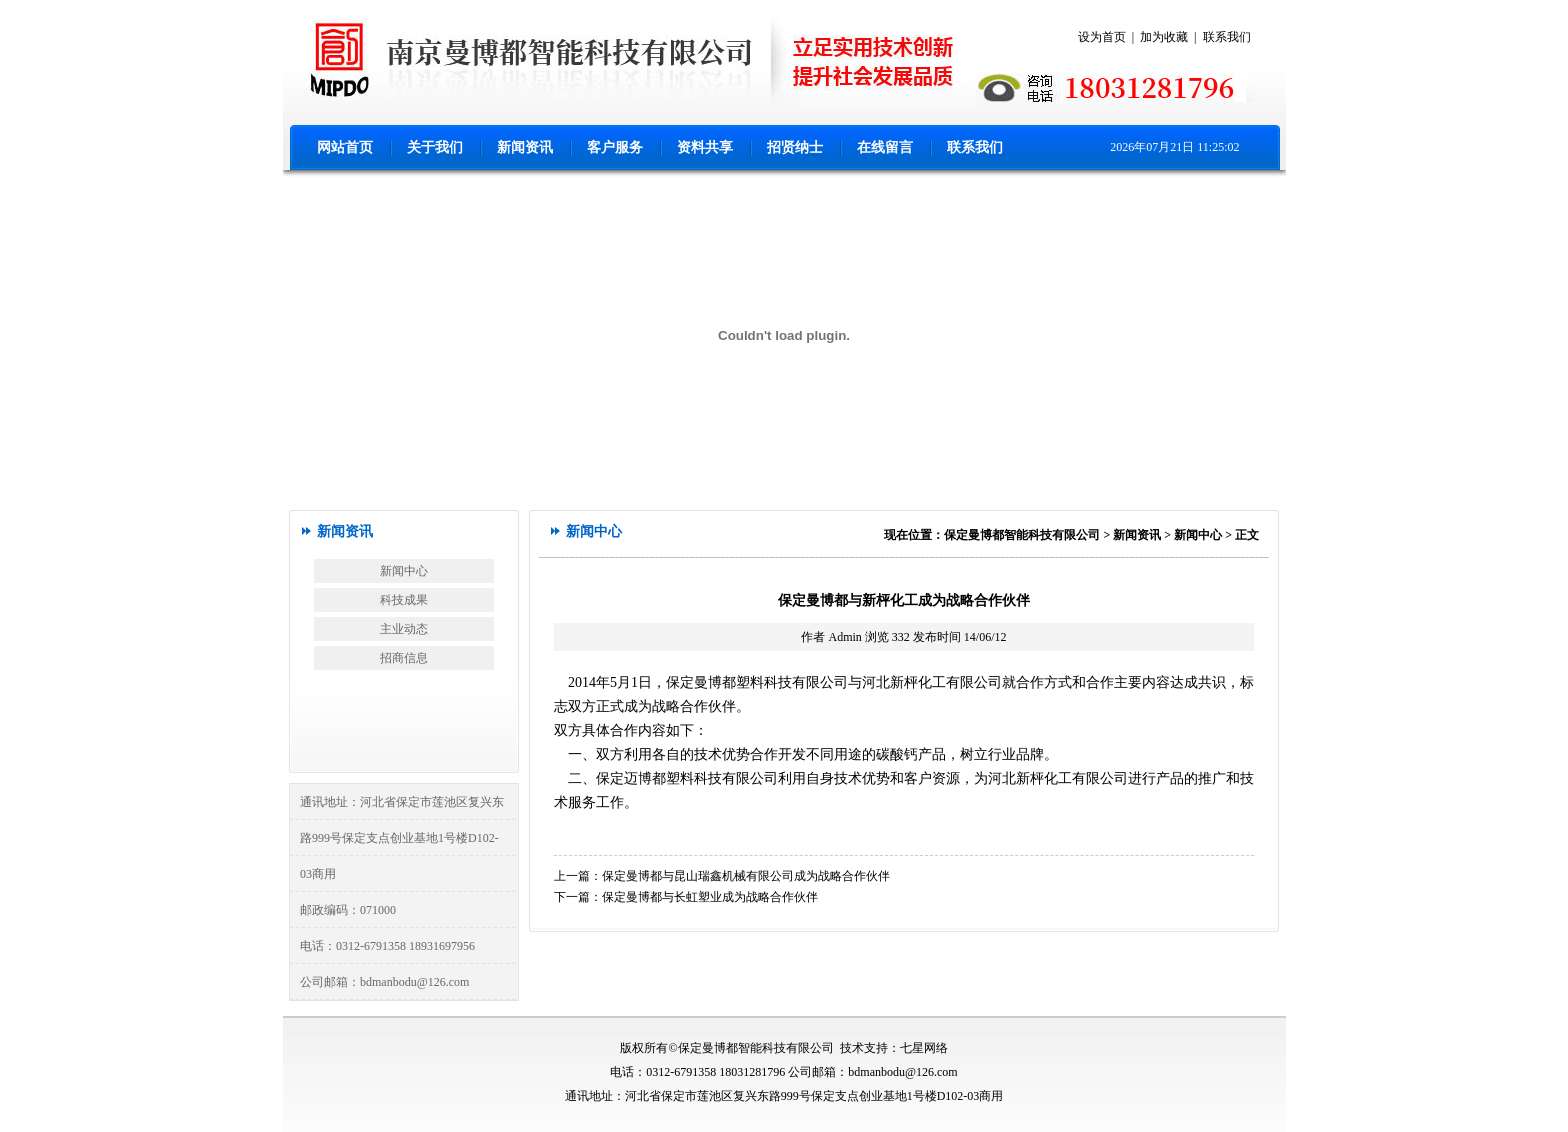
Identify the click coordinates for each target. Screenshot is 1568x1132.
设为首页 (1102, 37)
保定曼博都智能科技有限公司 (1022, 535)
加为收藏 (1164, 37)
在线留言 (885, 147)
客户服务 (615, 147)
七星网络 (924, 1048)
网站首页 (345, 147)
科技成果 (404, 600)
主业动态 (404, 629)
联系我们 (1227, 37)
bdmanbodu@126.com (414, 982)
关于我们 (435, 147)
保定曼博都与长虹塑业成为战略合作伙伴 (710, 897)
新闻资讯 (525, 147)
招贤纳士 (795, 147)
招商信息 (404, 658)
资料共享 (705, 147)
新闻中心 (404, 571)
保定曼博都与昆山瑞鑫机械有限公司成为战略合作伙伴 (746, 876)
